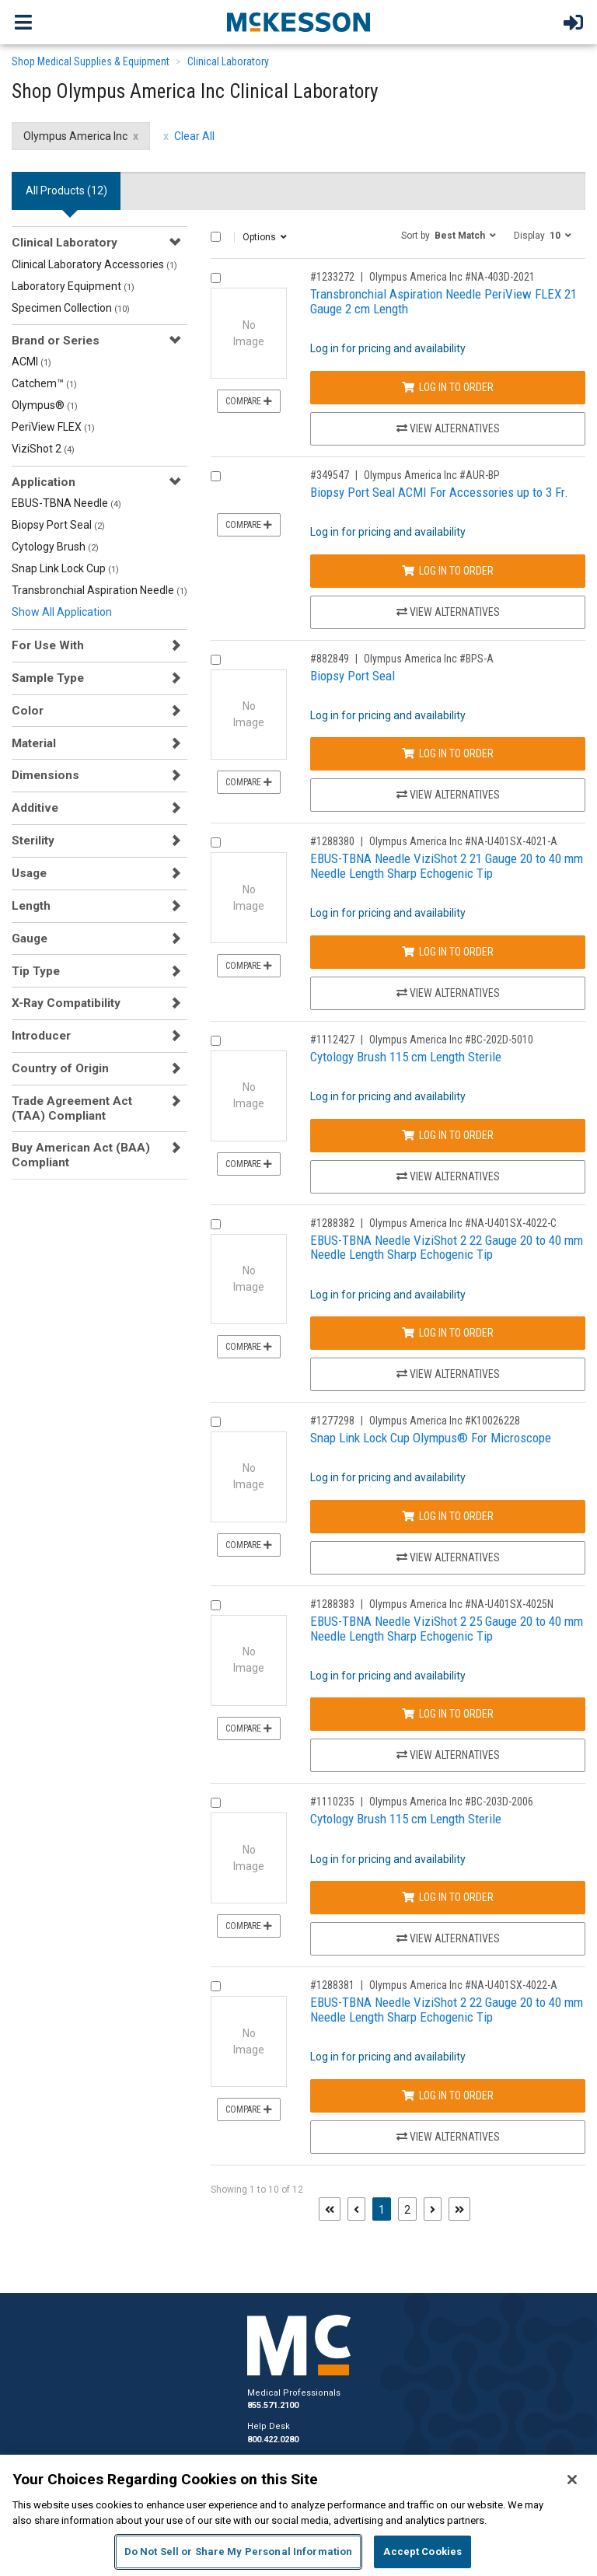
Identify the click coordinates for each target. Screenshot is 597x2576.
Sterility (33, 841)
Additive (35, 808)
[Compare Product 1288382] (216, 1224)
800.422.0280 (272, 2439)
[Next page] (433, 2209)
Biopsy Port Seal (58, 525)
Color (28, 711)
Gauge (29, 938)
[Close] (572, 2479)
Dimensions (45, 775)
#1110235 (332, 1801)
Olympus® (45, 405)
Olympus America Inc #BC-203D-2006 (451, 1801)
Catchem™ (44, 383)
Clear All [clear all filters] (194, 136)
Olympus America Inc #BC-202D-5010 (451, 1039)
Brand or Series (56, 341)
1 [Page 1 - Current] (385, 2208)
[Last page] (459, 2209)
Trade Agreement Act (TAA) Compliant (72, 1108)
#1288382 (332, 1223)
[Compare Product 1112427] (216, 1041)
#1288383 (332, 1604)
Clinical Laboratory (228, 61)
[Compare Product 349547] (216, 476)
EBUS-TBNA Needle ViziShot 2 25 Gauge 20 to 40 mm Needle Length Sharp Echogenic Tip (446, 1628)
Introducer (41, 1036)
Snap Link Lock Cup (65, 568)
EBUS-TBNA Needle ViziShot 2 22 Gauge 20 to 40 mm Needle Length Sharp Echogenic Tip (446, 1247)
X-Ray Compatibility (66, 1003)
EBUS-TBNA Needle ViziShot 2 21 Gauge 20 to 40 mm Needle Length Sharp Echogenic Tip (446, 866)
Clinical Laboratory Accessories (94, 264)
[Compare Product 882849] (216, 660)
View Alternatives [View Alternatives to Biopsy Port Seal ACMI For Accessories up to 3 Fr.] (448, 612)
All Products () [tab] (66, 190)
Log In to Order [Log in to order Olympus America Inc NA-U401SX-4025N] (448, 1713)
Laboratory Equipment (73, 286)
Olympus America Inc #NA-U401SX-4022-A (463, 1985)
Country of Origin (60, 1068)
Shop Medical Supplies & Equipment (90, 61)
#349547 (329, 475)
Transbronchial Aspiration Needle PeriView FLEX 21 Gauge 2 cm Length (443, 301)
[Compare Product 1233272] (216, 278)
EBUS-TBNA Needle (66, 503)
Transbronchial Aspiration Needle (99, 590)
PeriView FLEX (53, 427)
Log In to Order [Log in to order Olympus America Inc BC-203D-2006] (448, 1897)
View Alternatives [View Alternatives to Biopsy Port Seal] (448, 794)
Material (34, 743)
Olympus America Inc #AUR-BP (432, 475)
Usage (29, 873)
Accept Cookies (422, 2551)
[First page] (329, 2209)
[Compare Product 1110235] (216, 1803)
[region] (298, 2515)
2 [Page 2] (407, 2210)
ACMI (31, 361)
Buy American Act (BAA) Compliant (81, 1155)
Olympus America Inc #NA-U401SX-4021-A (463, 841)
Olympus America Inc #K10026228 (444, 1420)
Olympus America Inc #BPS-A (429, 658)
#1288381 (332, 1985)
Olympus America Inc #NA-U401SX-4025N (461, 1604)
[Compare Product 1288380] (216, 842)
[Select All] (216, 237)
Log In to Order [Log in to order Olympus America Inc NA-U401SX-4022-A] (448, 2095)
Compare (248, 401)
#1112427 (332, 1039)
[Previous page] (356, 2209)
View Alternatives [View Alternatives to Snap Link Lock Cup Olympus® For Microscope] (448, 1557)
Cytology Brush (55, 546)
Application (43, 482)
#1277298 (332, 1420)
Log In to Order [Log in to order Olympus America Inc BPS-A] (448, 753)
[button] (448, 235)
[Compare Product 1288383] (216, 1605)
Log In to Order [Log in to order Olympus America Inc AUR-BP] (448, 570)
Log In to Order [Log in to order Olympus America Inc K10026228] (448, 1516)
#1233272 (332, 277)
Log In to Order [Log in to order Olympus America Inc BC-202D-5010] (448, 1135)
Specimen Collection (71, 308)
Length (31, 906)
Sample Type (48, 678)
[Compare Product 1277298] (216, 1422)
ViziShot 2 (43, 448)
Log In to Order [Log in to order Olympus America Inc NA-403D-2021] (448, 387)
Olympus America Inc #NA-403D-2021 (452, 277)
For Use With (48, 645)
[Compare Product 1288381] (216, 1986)
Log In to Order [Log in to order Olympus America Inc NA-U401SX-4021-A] (448, 951)
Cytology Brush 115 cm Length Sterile (405, 1056)
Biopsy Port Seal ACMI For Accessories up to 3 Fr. (439, 492)
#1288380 (332, 841)
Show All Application (62, 612)
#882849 (329, 658)
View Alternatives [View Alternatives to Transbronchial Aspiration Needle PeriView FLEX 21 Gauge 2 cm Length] (448, 428)
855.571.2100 (272, 2405)
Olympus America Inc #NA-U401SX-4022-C (463, 1223)
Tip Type (36, 971)
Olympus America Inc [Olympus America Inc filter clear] (75, 136)
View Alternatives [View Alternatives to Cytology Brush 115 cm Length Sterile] (448, 1176)
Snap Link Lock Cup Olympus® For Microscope (430, 1437)
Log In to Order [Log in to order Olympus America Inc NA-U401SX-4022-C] (448, 1332)
